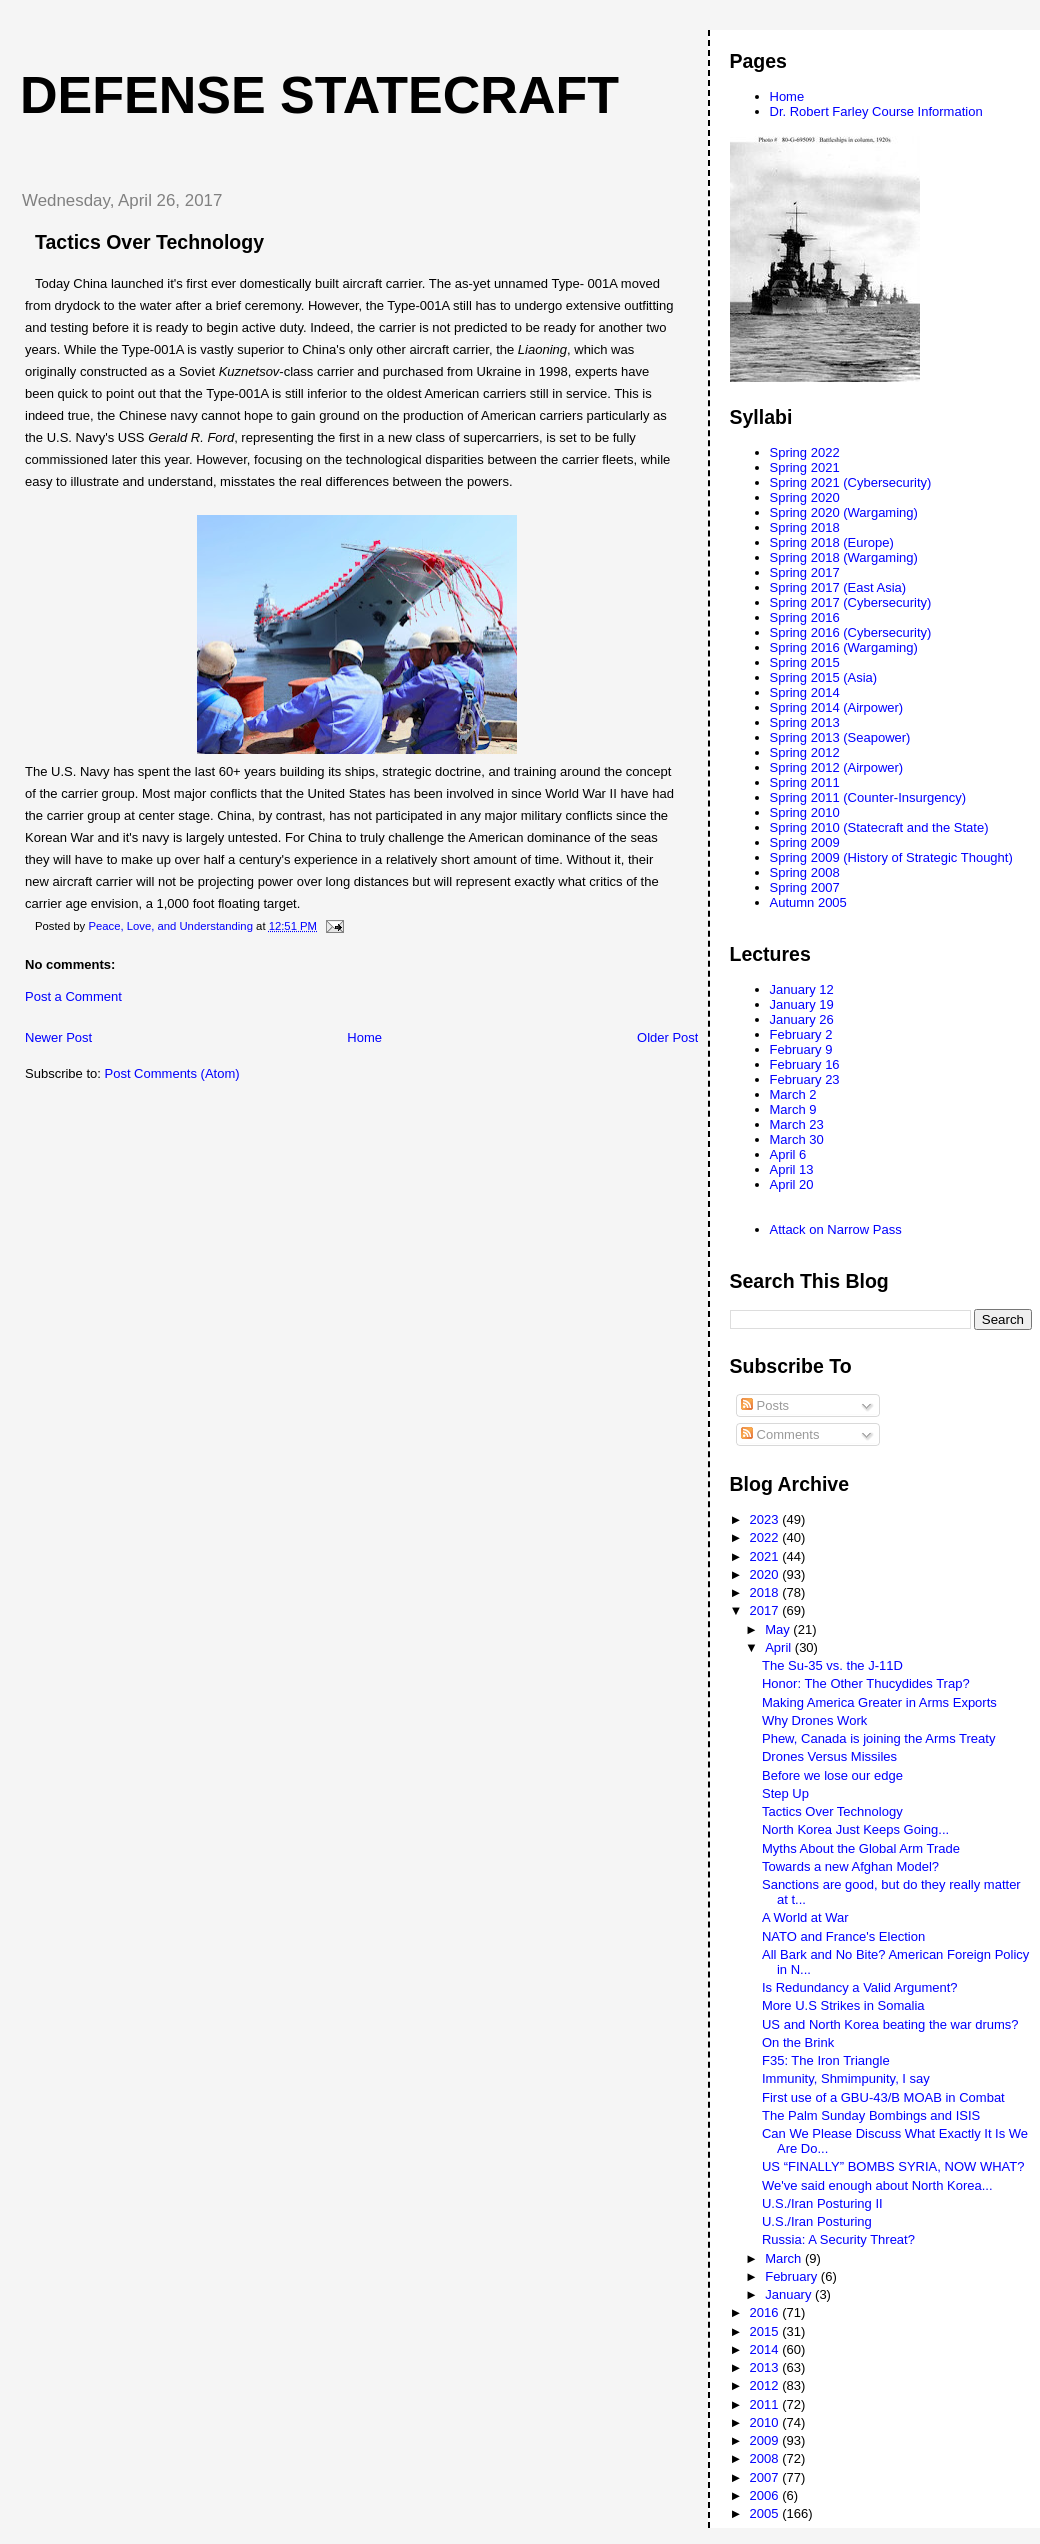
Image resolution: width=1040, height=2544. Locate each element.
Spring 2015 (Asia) (824, 677)
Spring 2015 (805, 662)
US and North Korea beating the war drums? (890, 2024)
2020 (766, 1574)
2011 (766, 2404)
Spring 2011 (805, 782)
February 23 (805, 1079)
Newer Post (58, 1037)
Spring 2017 (805, 572)
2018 (766, 1592)
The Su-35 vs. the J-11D (832, 1665)
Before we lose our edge (832, 1775)
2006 (766, 2495)
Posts (765, 1405)
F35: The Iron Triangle (826, 2060)
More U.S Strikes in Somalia (843, 2005)
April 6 (788, 1154)
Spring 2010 (805, 812)
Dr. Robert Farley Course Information (876, 111)
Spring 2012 (805, 752)
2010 (766, 2422)
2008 (766, 2458)
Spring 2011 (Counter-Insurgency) (868, 797)
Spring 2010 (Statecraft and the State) (879, 827)
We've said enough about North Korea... (877, 2185)
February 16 (805, 1064)
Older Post (667, 1037)
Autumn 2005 (808, 902)
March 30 (797, 1139)
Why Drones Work (814, 1720)
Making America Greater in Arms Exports (879, 1702)
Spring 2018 (805, 527)
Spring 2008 (805, 872)
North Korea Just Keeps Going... (855, 1829)
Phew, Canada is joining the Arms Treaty (878, 1738)
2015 (766, 2331)
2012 (766, 2385)
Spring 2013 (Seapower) (840, 737)
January (790, 2294)
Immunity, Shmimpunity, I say (846, 2078)
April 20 (792, 1184)
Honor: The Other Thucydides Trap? (866, 1683)
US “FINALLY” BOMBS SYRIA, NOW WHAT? (893, 2166)
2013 (766, 2367)
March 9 (793, 1109)
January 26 (802, 1019)
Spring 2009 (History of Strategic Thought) (891, 857)
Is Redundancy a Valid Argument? (860, 1987)
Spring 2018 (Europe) (832, 542)
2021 (766, 1556)
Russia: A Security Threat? (838, 2239)
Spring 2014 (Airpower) (837, 707)
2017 (766, 1610)
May (779, 1629)
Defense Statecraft (319, 95)
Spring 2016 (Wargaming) (844, 647)
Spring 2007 (805, 887)
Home (364, 1037)
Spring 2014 (805, 692)
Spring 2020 (805, 497)
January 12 (802, 989)
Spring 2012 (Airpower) (837, 767)
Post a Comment (73, 996)
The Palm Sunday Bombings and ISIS (871, 2115)
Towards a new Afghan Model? (850, 1866)
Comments (780, 1434)
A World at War (805, 1917)
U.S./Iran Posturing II (822, 2203)
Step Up (785, 1793)
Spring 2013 (805, 722)
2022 (766, 1537)
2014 (766, 2349)
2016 (766, 2312)
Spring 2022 (805, 452)
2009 (766, 2440)
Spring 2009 (805, 842)
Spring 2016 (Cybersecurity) (851, 632)
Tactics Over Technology (832, 1811)
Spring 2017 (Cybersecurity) (851, 602)
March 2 (793, 1094)
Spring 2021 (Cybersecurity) (851, 482)
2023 (766, 1519)
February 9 (801, 1049)
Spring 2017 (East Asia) (838, 587)
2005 (766, 2513)
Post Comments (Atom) (172, 1073)
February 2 (801, 1034)
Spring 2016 (805, 617)
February (793, 2276)
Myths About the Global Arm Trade (861, 1848)
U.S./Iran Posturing (817, 2221)
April (780, 1647)
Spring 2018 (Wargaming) (844, 557)
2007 (766, 2477)
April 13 (792, 1169)
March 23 (797, 1124)
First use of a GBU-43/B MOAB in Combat (883, 2097)
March (785, 2258)
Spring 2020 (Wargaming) (844, 512)
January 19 (802, 1004)
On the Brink (798, 2042)
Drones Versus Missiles (829, 1756)
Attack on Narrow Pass (836, 1229)
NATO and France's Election (843, 1936)
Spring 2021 (805, 467)
